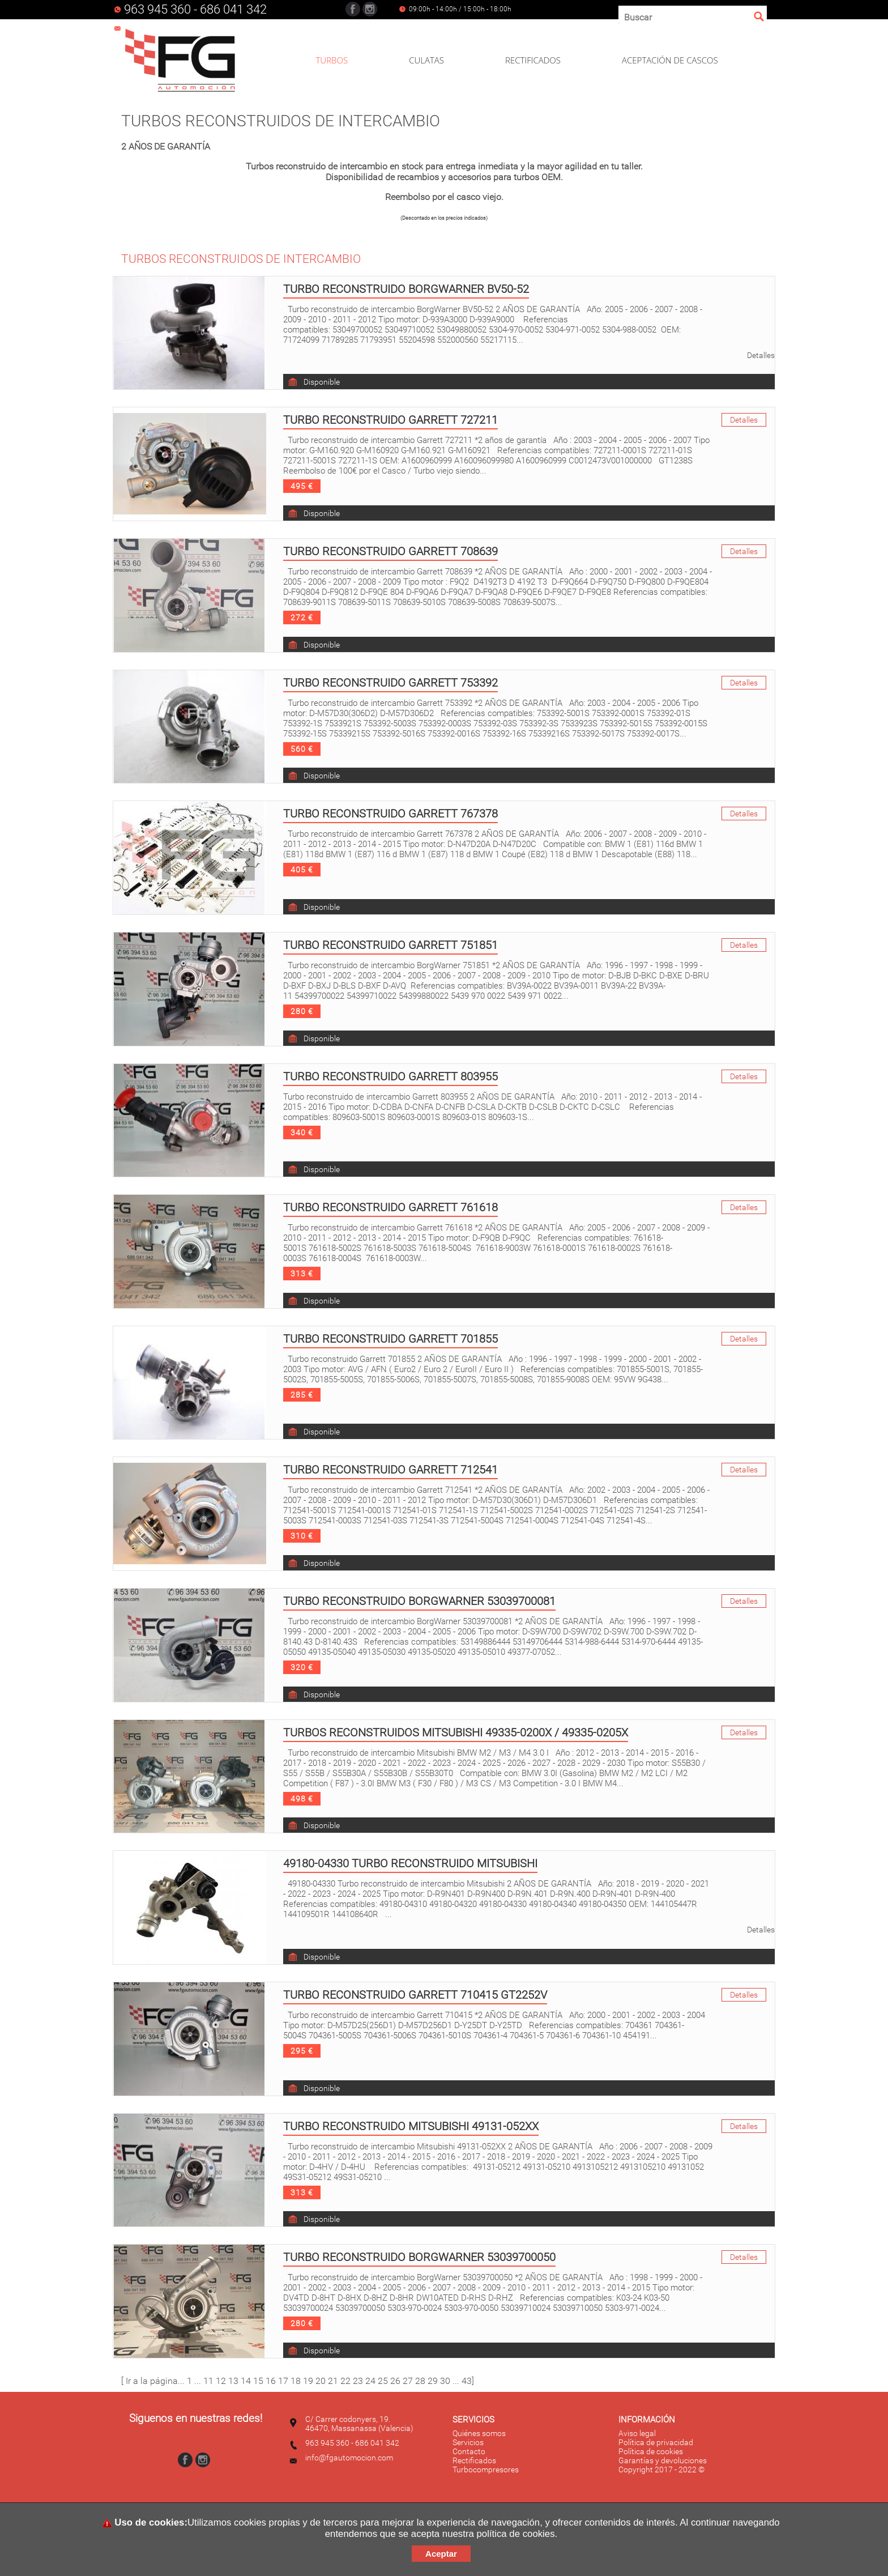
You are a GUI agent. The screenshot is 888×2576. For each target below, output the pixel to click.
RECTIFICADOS (533, 60)
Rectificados (474, 2460)
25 (383, 2380)
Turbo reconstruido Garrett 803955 (390, 1076)
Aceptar (441, 2553)
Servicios (468, 2442)
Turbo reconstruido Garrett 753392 (390, 682)
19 (308, 2380)
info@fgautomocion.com (349, 2457)
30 (445, 2380)
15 (258, 2380)
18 (296, 2380)
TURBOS (332, 60)
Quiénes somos (479, 2433)
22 (345, 2380)
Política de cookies (650, 2451)
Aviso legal (637, 2433)
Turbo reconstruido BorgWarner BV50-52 (406, 289)
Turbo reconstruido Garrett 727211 (390, 420)
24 (370, 2380)
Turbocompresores (485, 2469)
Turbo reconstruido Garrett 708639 (390, 551)
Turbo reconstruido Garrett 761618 (390, 1207)
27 (408, 2380)
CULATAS (426, 60)
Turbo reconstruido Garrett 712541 (390, 1469)
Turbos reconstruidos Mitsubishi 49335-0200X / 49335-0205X (455, 1732)
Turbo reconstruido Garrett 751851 (390, 945)
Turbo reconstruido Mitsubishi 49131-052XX (411, 2126)
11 (208, 2380)
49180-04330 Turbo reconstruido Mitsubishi (410, 1863)
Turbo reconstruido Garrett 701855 (390, 1339)
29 (433, 2380)
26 (395, 2380)
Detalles (761, 355)
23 (358, 2380)
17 (283, 2380)
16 (271, 2380)
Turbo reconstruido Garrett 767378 (390, 813)
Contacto (468, 2451)
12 (221, 2380)
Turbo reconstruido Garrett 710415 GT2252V (415, 1995)
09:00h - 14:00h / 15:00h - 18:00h (460, 9)
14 (246, 2380)
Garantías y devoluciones (662, 2460)
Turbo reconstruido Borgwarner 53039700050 (419, 2257)
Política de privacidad (655, 2442)
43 (467, 2380)
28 (420, 2380)
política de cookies (516, 2533)
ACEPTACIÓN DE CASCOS (670, 60)
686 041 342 (233, 9)
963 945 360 (157, 9)
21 (333, 2380)
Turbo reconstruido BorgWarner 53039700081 (419, 1601)
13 (233, 2380)
